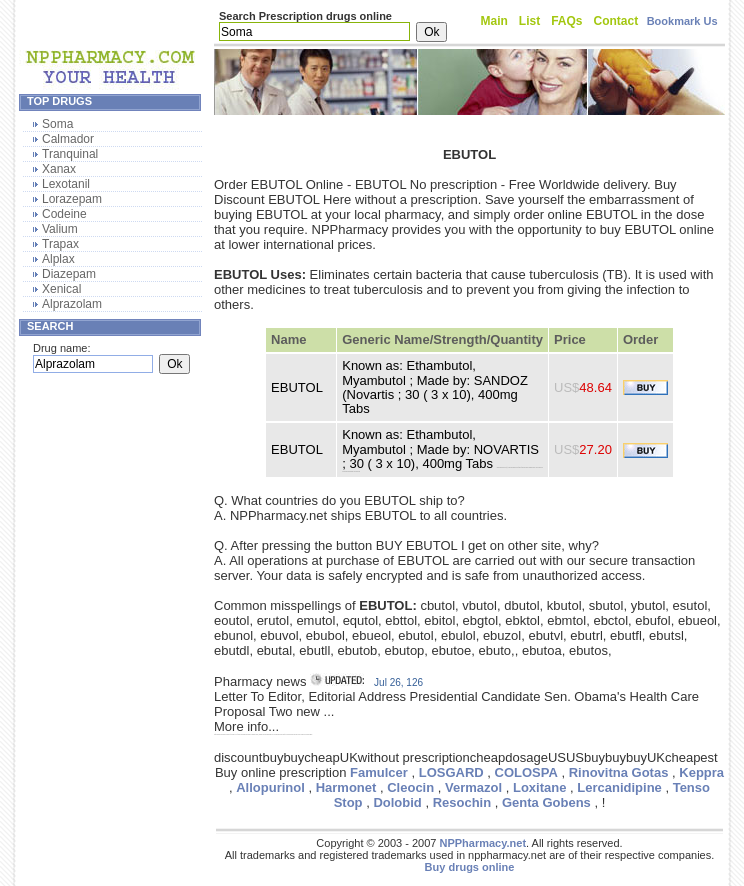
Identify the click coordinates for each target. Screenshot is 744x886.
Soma (57, 124)
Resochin (462, 802)
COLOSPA (526, 772)
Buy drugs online (470, 867)
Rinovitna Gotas (619, 772)
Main (494, 21)
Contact (616, 21)
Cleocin (410, 787)
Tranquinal (70, 154)
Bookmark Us (682, 21)
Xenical (61, 289)
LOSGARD (451, 772)
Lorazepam (72, 199)
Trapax (60, 244)
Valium (60, 229)
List (529, 21)
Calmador (68, 139)
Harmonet (346, 787)
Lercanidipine (619, 787)
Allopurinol (270, 787)
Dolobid (397, 802)
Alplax (58, 259)
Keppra (701, 772)
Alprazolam (72, 304)
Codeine (64, 214)
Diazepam (69, 274)
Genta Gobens (546, 802)
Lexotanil (66, 184)
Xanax (59, 169)
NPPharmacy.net (482, 843)
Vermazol (473, 787)
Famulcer (379, 772)
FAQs (566, 21)
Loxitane (539, 787)
